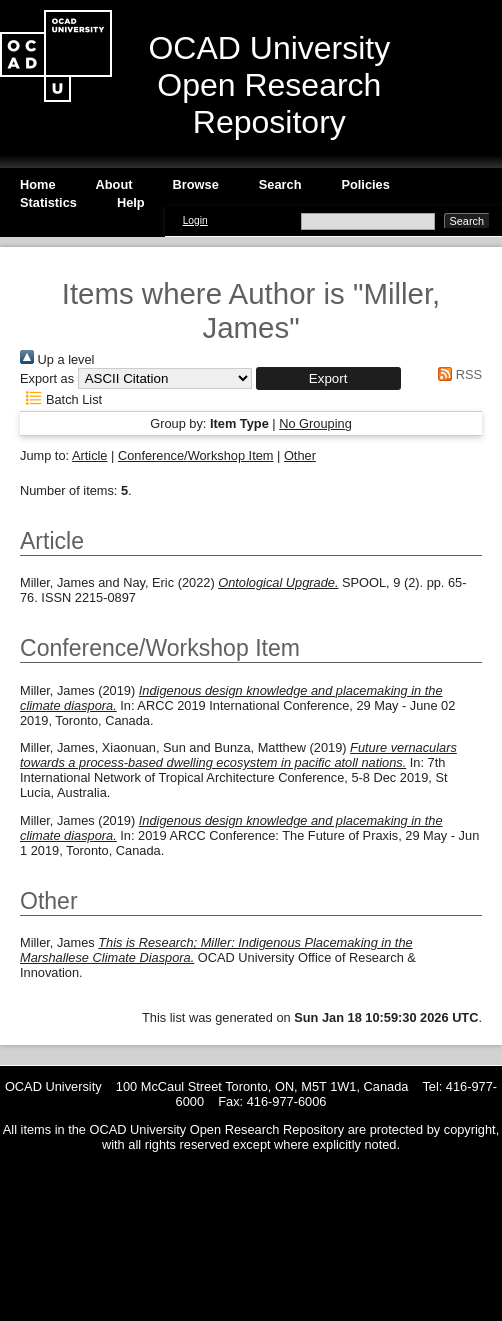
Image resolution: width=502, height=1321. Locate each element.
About (114, 184)
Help (131, 202)
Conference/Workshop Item (196, 455)
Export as (47, 378)
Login (195, 220)
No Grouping (315, 423)
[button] (328, 378)
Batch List (61, 399)
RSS (457, 374)
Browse (196, 184)
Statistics (48, 202)
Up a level (57, 359)
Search (280, 184)
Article (90, 455)
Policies (365, 184)
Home (38, 184)
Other (300, 455)
